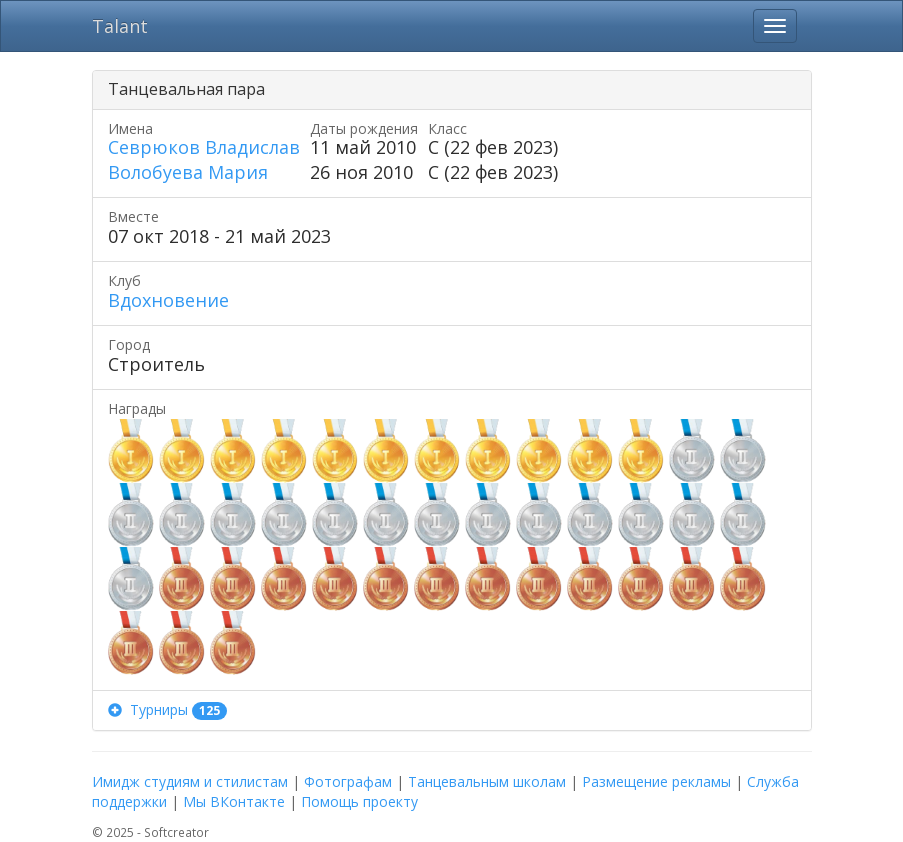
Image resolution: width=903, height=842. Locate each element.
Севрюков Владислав (204, 147)
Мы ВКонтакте (234, 801)
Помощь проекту (359, 801)
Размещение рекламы (656, 781)
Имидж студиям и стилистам (190, 781)
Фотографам (348, 781)
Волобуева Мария (188, 172)
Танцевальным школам (487, 781)
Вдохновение (168, 300)
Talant (120, 26)
